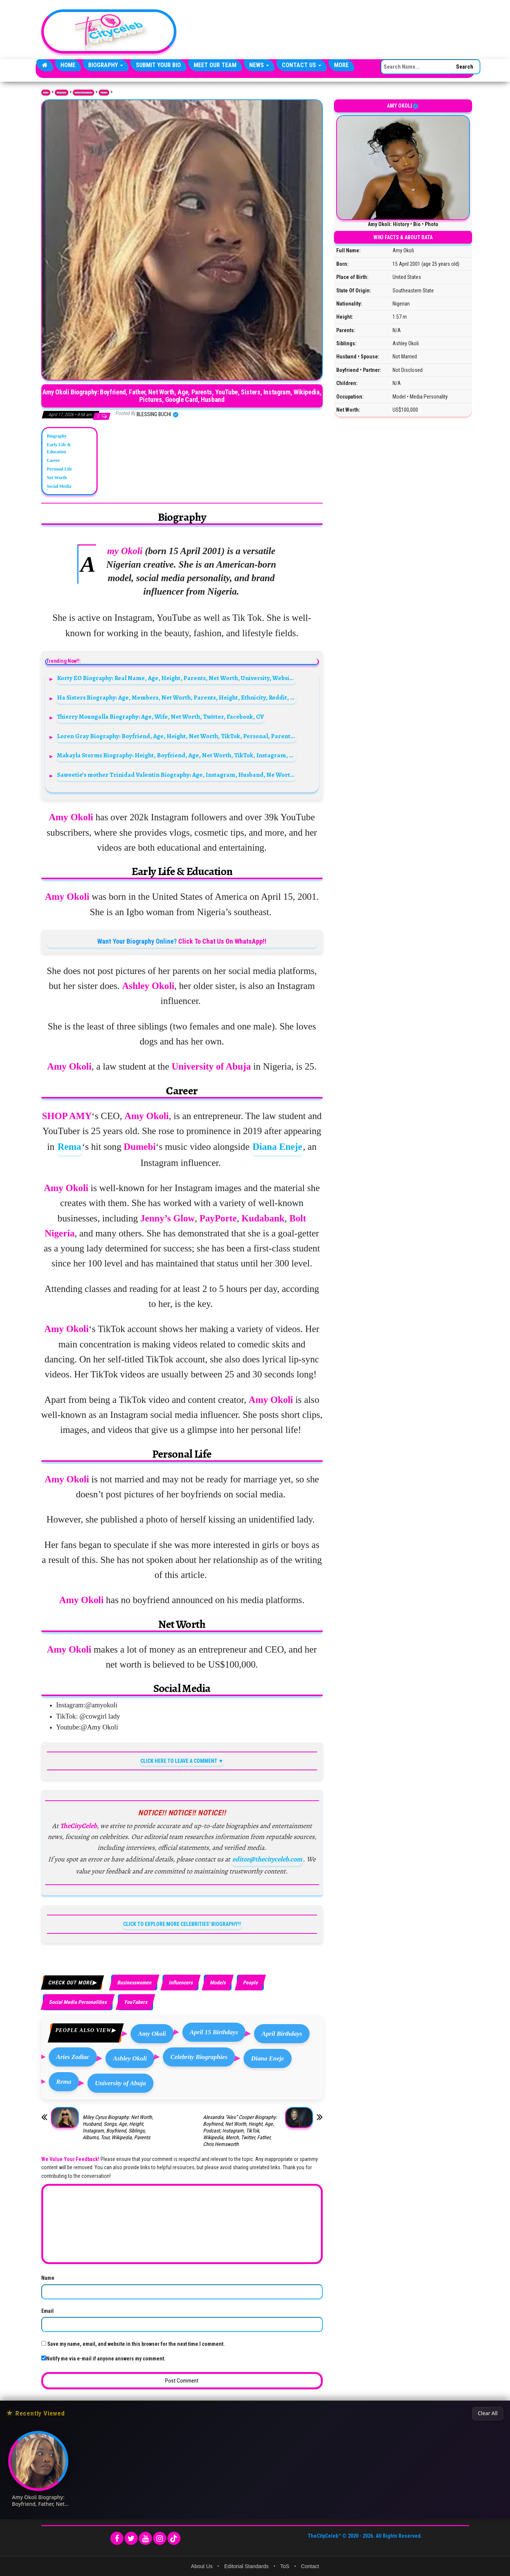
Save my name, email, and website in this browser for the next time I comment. (136, 2344)
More (341, 65)
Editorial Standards (246, 2566)
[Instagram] (159, 2538)
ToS (284, 2566)
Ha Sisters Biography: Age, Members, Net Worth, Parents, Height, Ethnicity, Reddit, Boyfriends (176, 697)
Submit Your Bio (158, 65)
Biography (105, 65)
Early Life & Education (59, 448)
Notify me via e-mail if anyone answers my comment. (103, 2359)
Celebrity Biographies (198, 2057)
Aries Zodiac (73, 2057)
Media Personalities (84, 92)
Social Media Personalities (78, 2002)
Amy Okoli (152, 2033)
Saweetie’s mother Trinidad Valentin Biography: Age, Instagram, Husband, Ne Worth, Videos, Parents (176, 774)
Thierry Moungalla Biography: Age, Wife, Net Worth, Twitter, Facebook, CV (160, 716)
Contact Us (301, 65)
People (250, 1983)
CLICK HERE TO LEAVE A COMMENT (178, 1761)
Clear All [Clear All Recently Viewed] (488, 2413)
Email (47, 2311)
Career (53, 460)
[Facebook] (116, 2538)
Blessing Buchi (154, 414)
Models (104, 92)
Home (67, 65)
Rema (69, 1147)
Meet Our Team (215, 65)
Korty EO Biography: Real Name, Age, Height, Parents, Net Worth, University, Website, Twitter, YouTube (176, 678)
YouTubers (135, 2002)
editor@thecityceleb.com (267, 1859)
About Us (202, 2566)
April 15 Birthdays (214, 2032)
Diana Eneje (277, 1147)
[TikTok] (174, 2538)
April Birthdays (282, 2033)
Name (47, 2278)
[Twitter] (131, 2538)
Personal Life (59, 469)
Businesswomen (134, 1983)
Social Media (59, 486)
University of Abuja (120, 2083)
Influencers (180, 1983)
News (259, 65)
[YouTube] (145, 2538)
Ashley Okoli (130, 2058)
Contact (310, 2566)
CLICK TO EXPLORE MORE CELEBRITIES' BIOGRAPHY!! (182, 1924)
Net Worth (57, 477)
